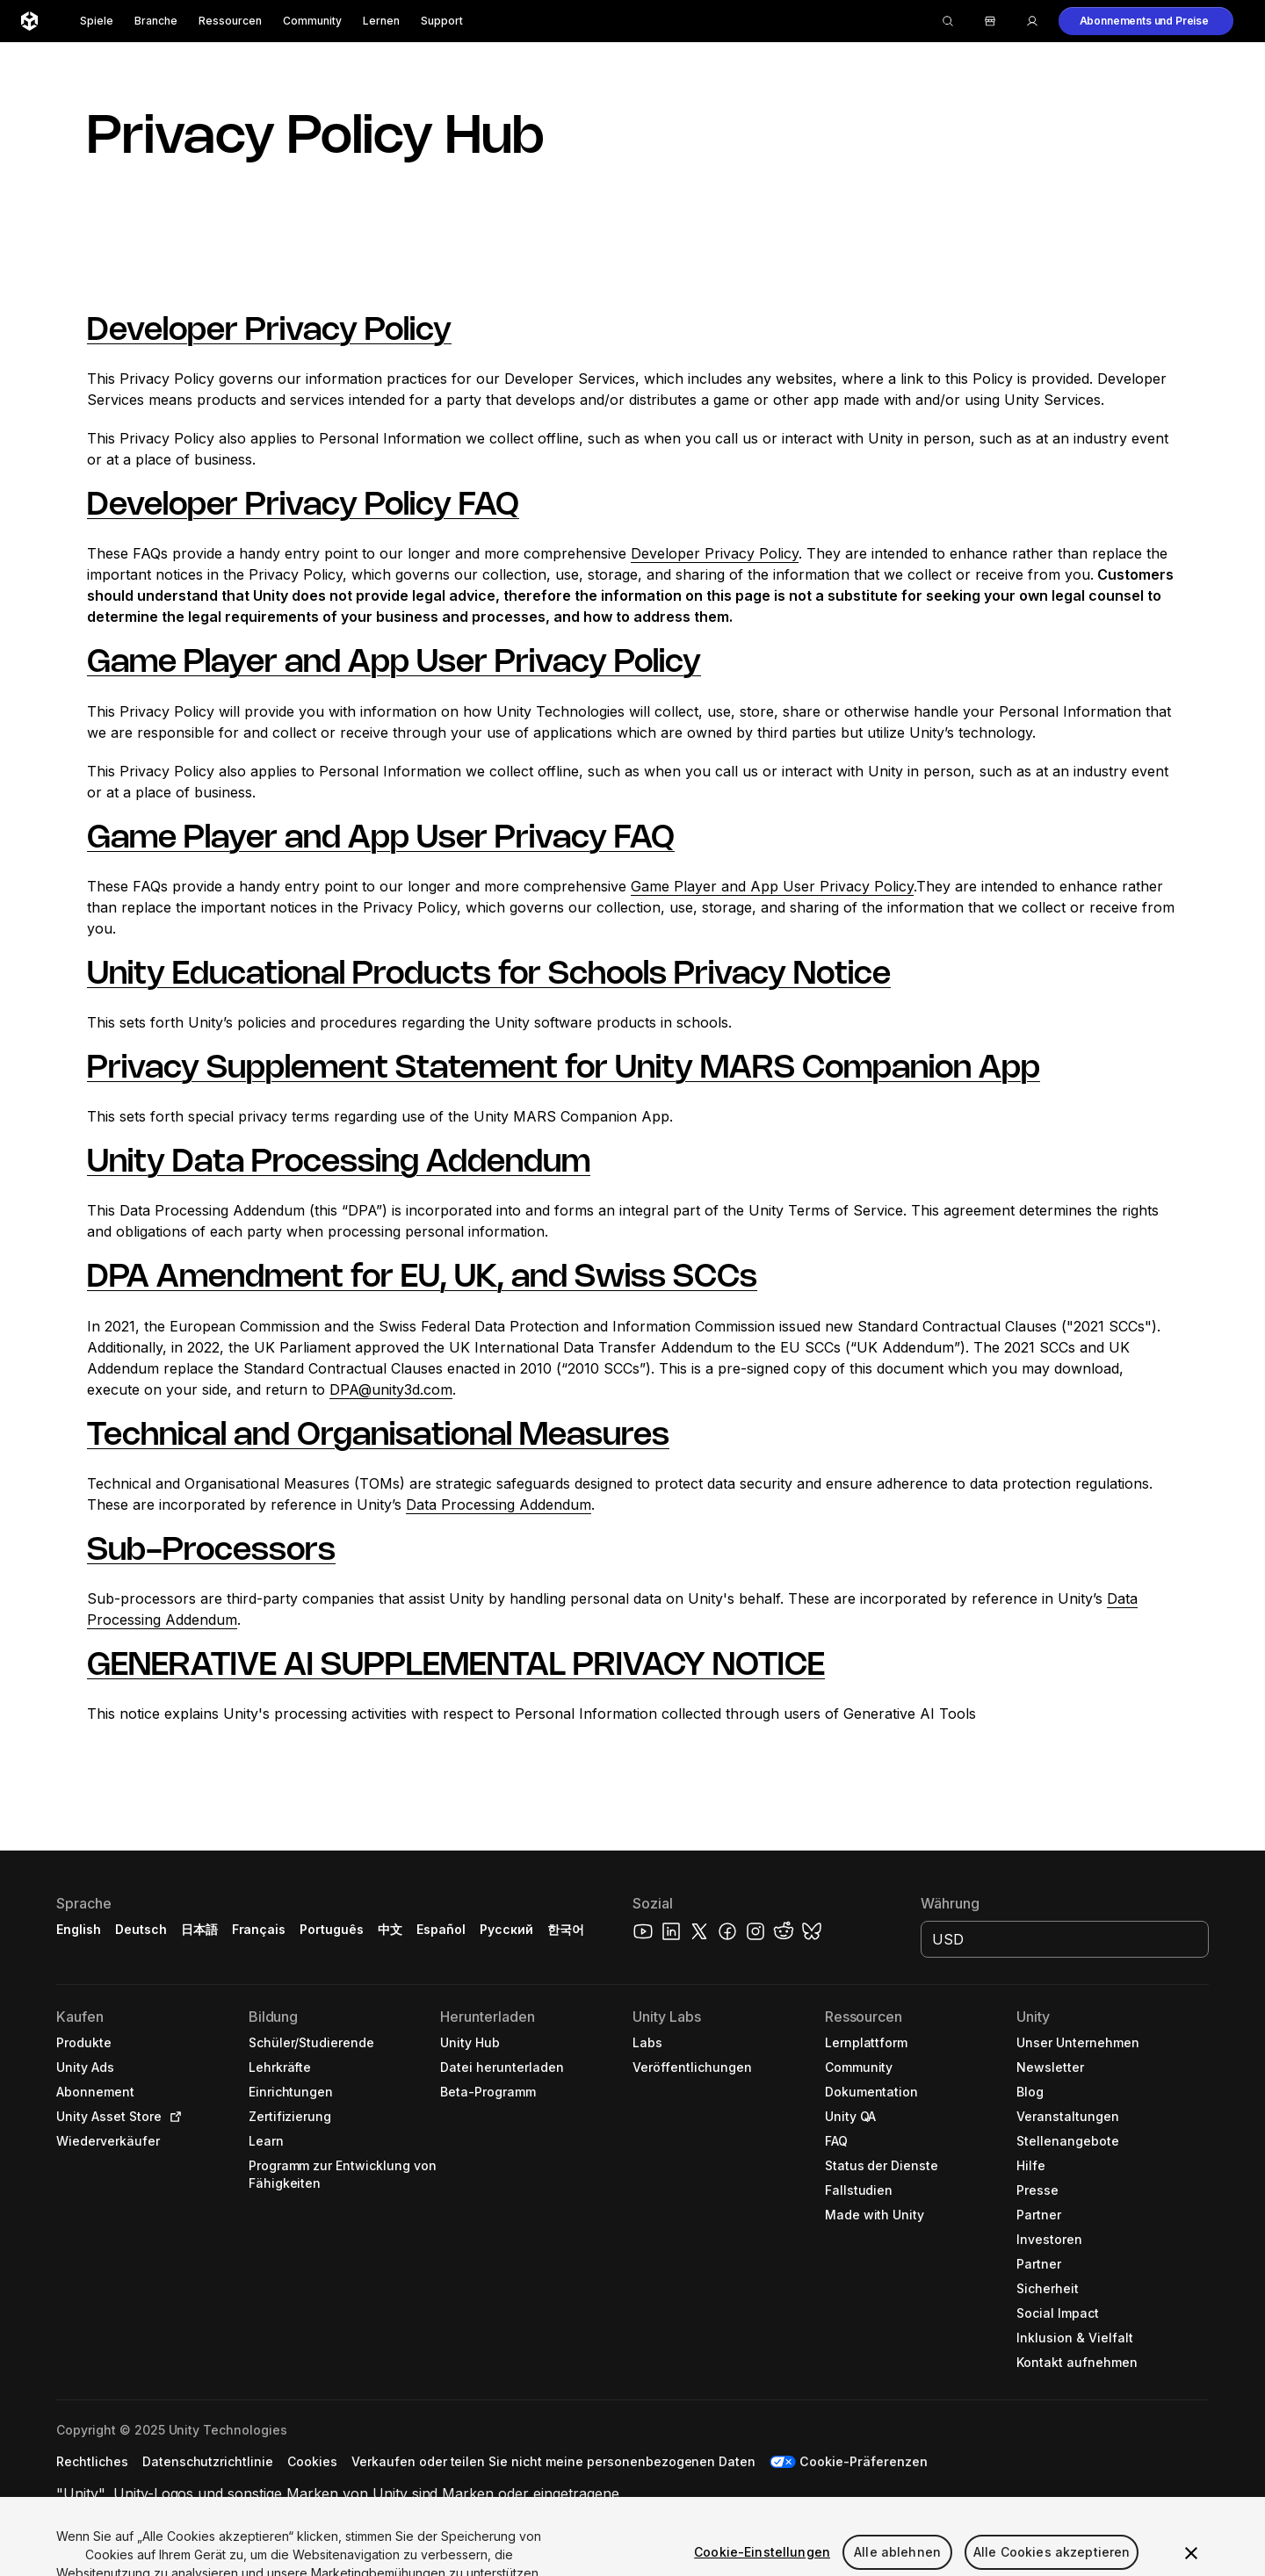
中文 (390, 1929)
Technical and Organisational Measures (378, 1436)
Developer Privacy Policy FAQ (303, 506)
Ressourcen (230, 20)
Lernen (381, 20)
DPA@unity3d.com (390, 1389)
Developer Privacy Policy (269, 331)
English (78, 1929)
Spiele (96, 20)
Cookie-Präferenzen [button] (863, 2461)
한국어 (565, 1929)
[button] (1146, 21)
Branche (155, 20)
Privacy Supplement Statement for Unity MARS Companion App (563, 1069)
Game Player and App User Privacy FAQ (381, 839)
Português (332, 1929)
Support (442, 20)
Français (259, 1929)
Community (312, 20)
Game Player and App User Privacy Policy (394, 663)
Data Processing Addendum (498, 1504)
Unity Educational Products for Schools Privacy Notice (489, 975)
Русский (506, 1929)
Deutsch (141, 1929)
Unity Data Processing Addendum (338, 1163)
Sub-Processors (211, 1551)
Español (441, 1929)
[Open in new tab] (172, 2117)
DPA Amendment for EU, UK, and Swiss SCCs (422, 1278)
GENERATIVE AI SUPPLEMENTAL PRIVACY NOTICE (456, 1666)
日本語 (199, 1929)
